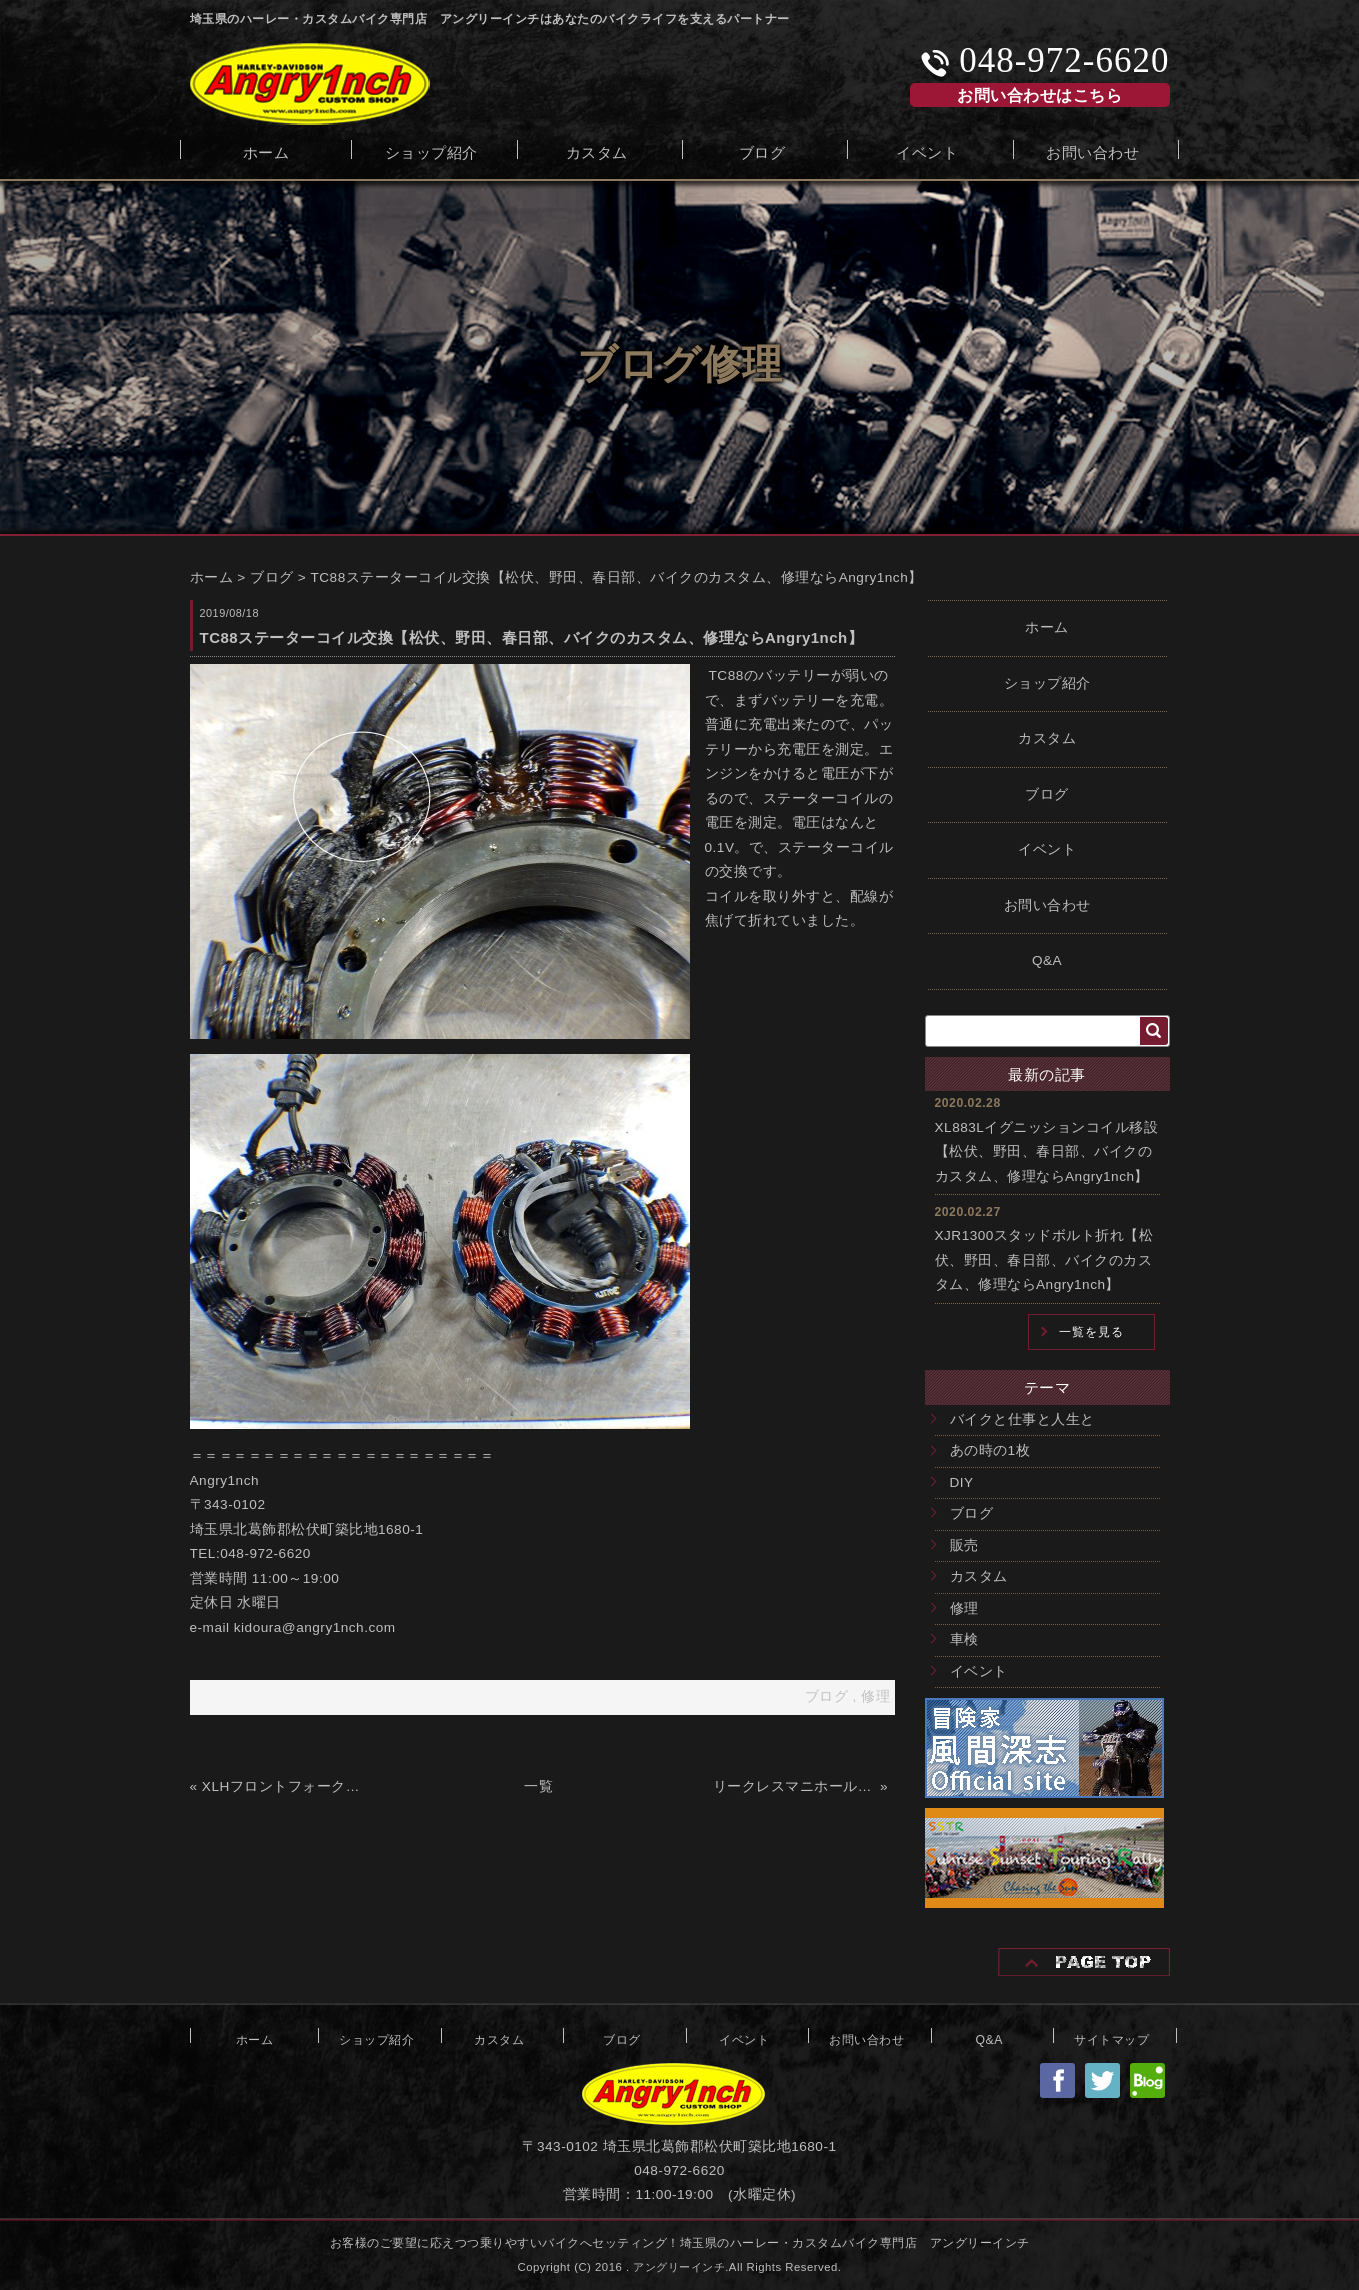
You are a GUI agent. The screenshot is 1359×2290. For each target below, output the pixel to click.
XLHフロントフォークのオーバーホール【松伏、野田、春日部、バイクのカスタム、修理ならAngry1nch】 (283, 1786)
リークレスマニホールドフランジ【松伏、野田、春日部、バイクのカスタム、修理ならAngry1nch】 (794, 1786)
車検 (964, 1639)
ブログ (762, 150)
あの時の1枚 (990, 1450)
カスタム (597, 150)
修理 (964, 1608)
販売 (964, 1545)
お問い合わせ (1092, 150)
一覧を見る (1091, 1332)
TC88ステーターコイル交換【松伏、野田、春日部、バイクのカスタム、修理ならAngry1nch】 (617, 577)
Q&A (1047, 960)
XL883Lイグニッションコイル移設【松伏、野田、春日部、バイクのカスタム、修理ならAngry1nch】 (1047, 1152)
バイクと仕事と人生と (1022, 1419)
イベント (927, 150)
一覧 (538, 1786)
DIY (962, 1482)
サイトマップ (1111, 2038)
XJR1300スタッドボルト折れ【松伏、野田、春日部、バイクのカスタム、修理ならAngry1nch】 (1044, 1260)
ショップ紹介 (431, 150)
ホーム (266, 150)
